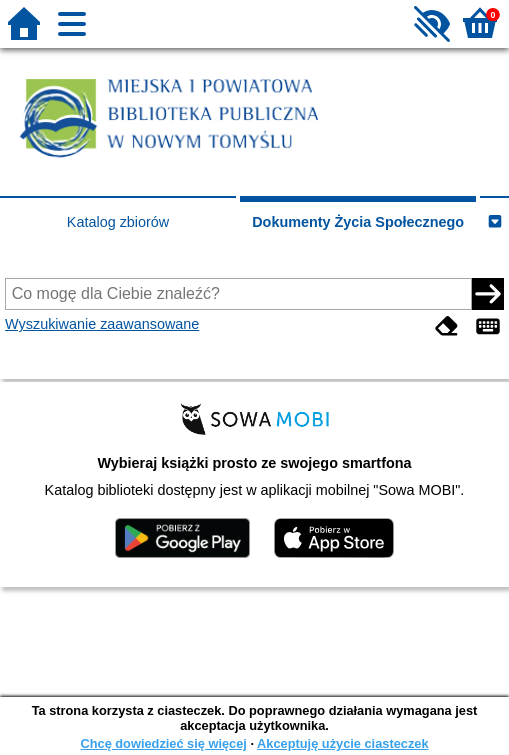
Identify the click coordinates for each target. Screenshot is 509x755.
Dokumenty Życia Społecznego (358, 222)
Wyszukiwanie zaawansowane (102, 324)
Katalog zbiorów (118, 222)
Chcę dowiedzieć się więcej (163, 743)
